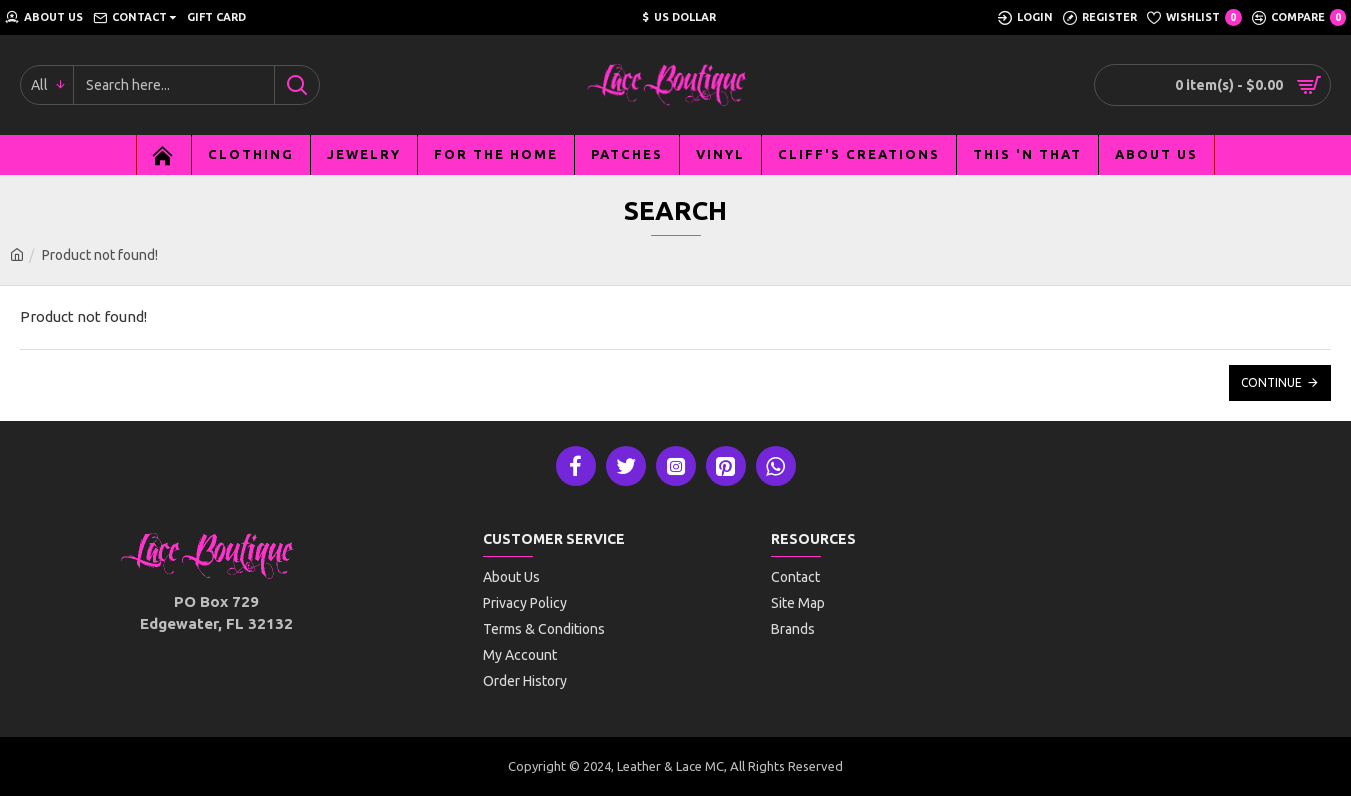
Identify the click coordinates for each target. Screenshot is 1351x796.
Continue (1271, 382)
